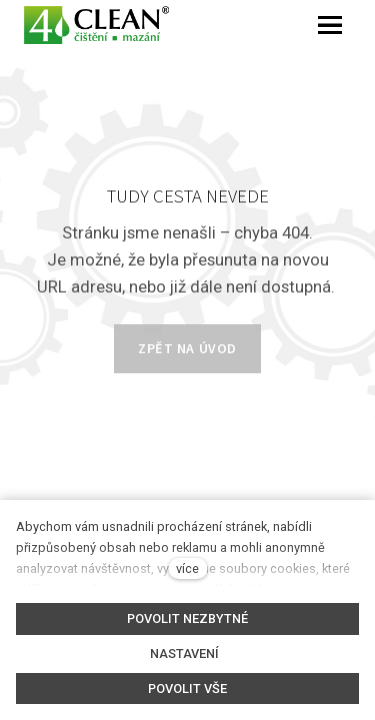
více (187, 568)
